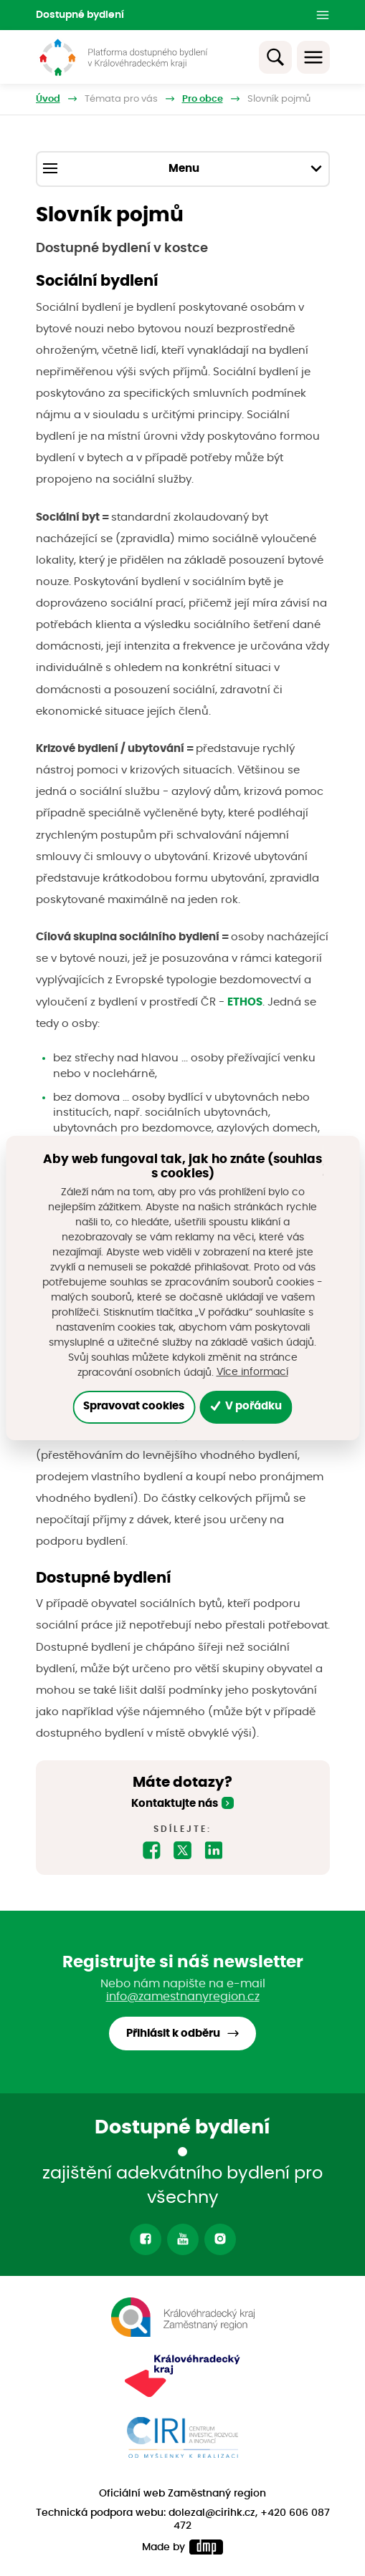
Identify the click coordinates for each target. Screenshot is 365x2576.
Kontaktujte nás (174, 1803)
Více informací (252, 1372)
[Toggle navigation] (313, 57)
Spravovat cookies (133, 1406)
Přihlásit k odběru (173, 2033)
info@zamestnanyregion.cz (183, 1996)
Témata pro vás (121, 99)
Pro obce (202, 99)
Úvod (48, 99)
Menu (182, 168)
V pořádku (246, 1406)
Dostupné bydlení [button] (80, 15)
